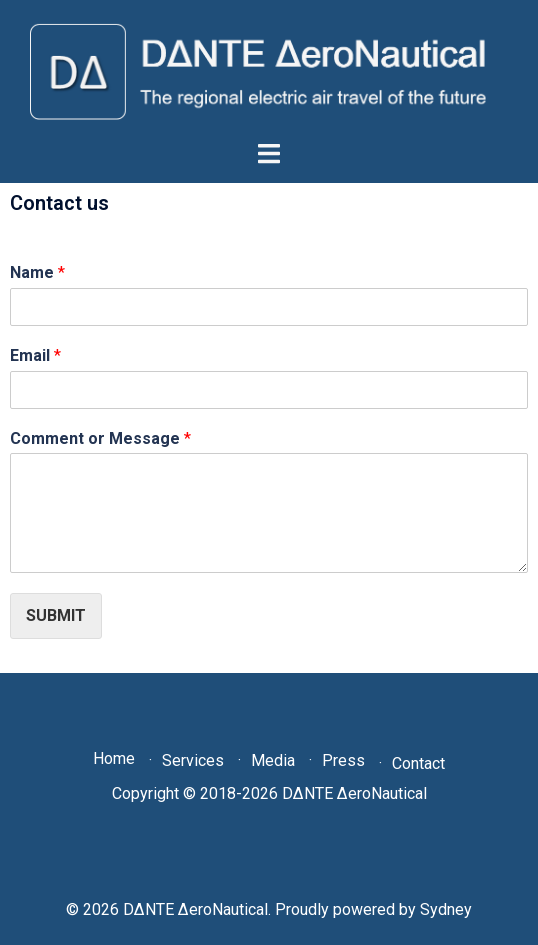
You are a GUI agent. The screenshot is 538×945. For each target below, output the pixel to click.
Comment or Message (100, 438)
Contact (418, 763)
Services (193, 760)
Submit (56, 615)
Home (114, 758)
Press (343, 760)
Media (273, 760)
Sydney (446, 909)
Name (37, 272)
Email (35, 355)
